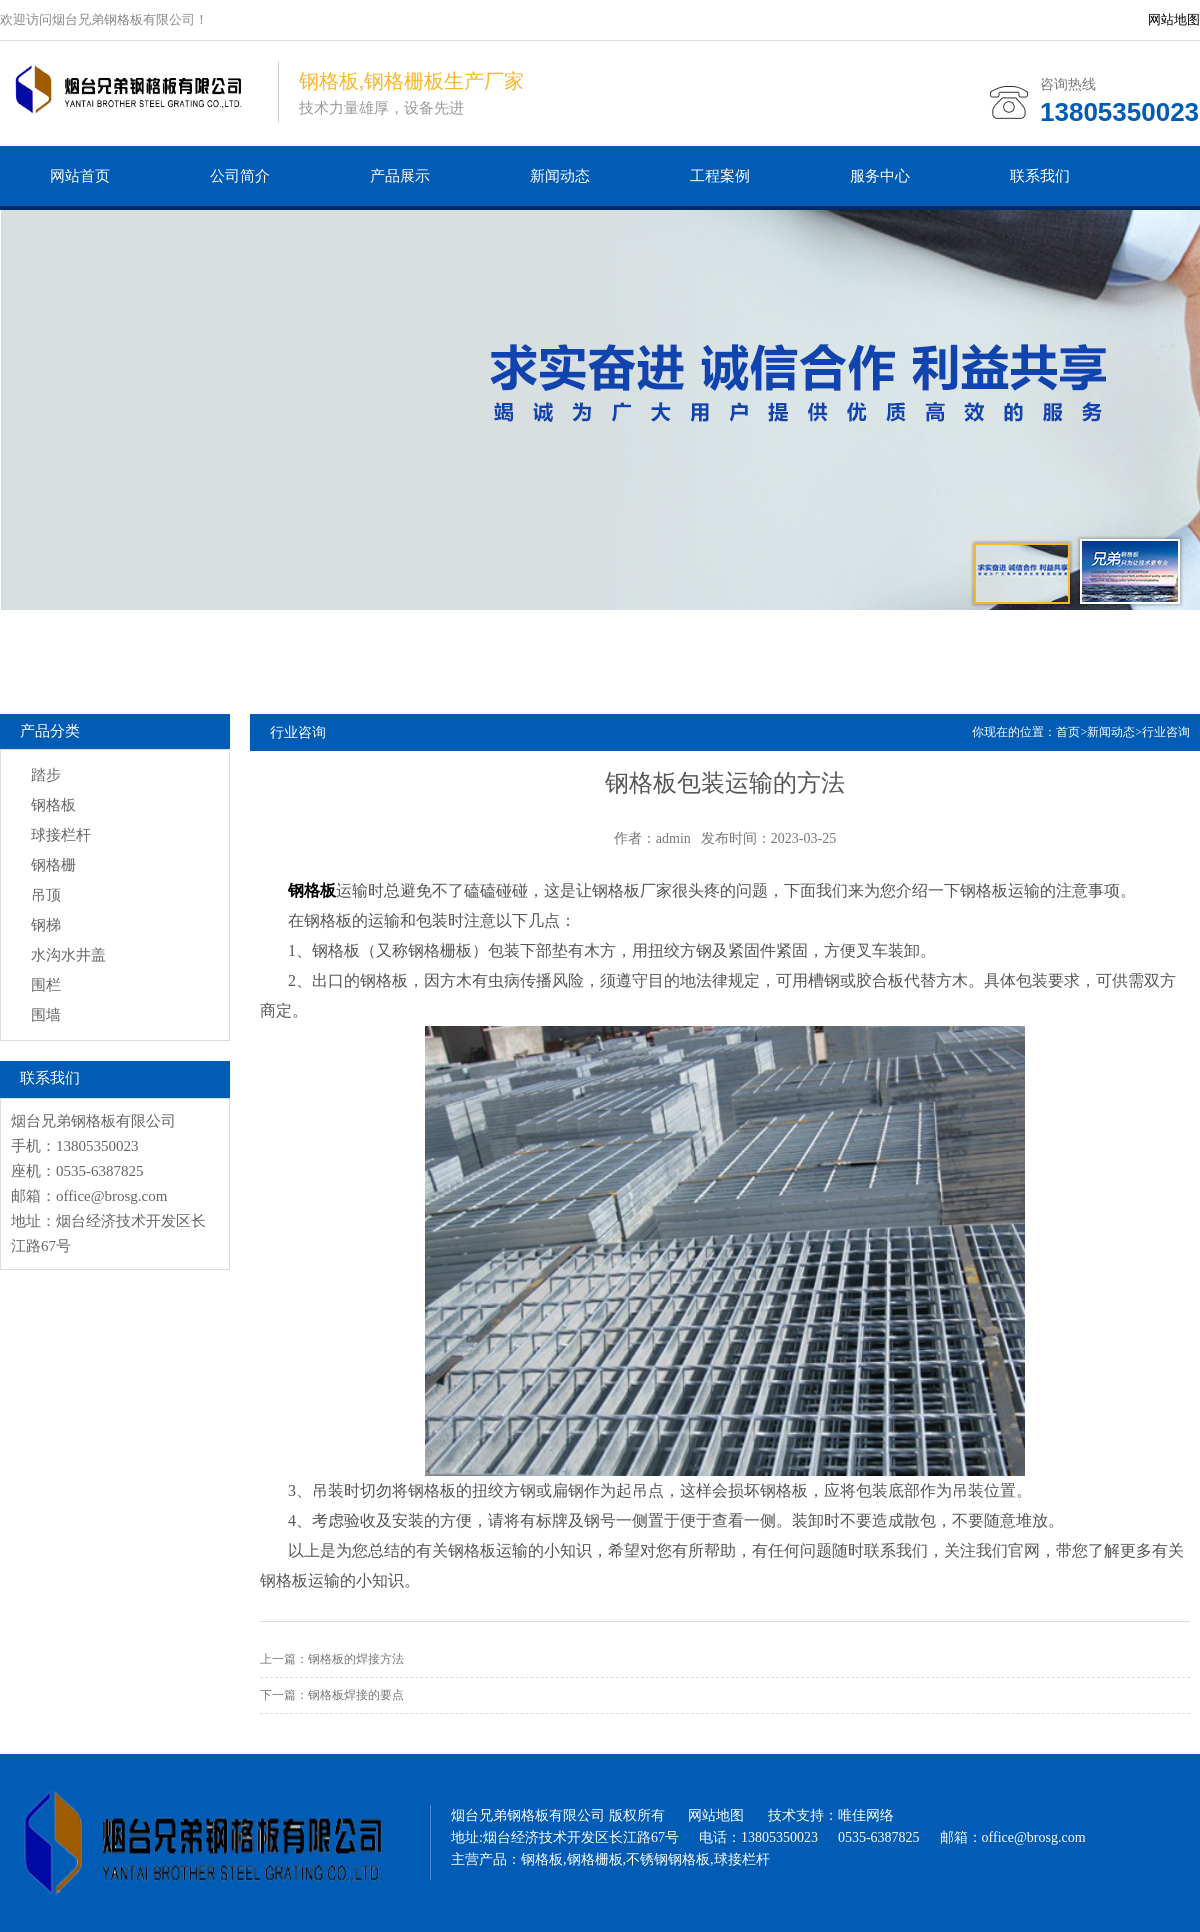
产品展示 (400, 176)
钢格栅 (53, 865)
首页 (1068, 732)
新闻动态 (560, 176)
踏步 (46, 775)
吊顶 (46, 895)
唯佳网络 (866, 1815)
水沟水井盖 (68, 955)
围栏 (46, 985)
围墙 (46, 1015)
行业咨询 (1166, 732)
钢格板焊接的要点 (356, 1695)
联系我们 (1040, 176)
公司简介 (240, 176)
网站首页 (80, 176)
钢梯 (46, 925)
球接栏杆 (61, 835)
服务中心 (880, 176)
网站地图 (1174, 19)
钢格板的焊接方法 (356, 1659)
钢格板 (53, 805)
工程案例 (720, 176)
